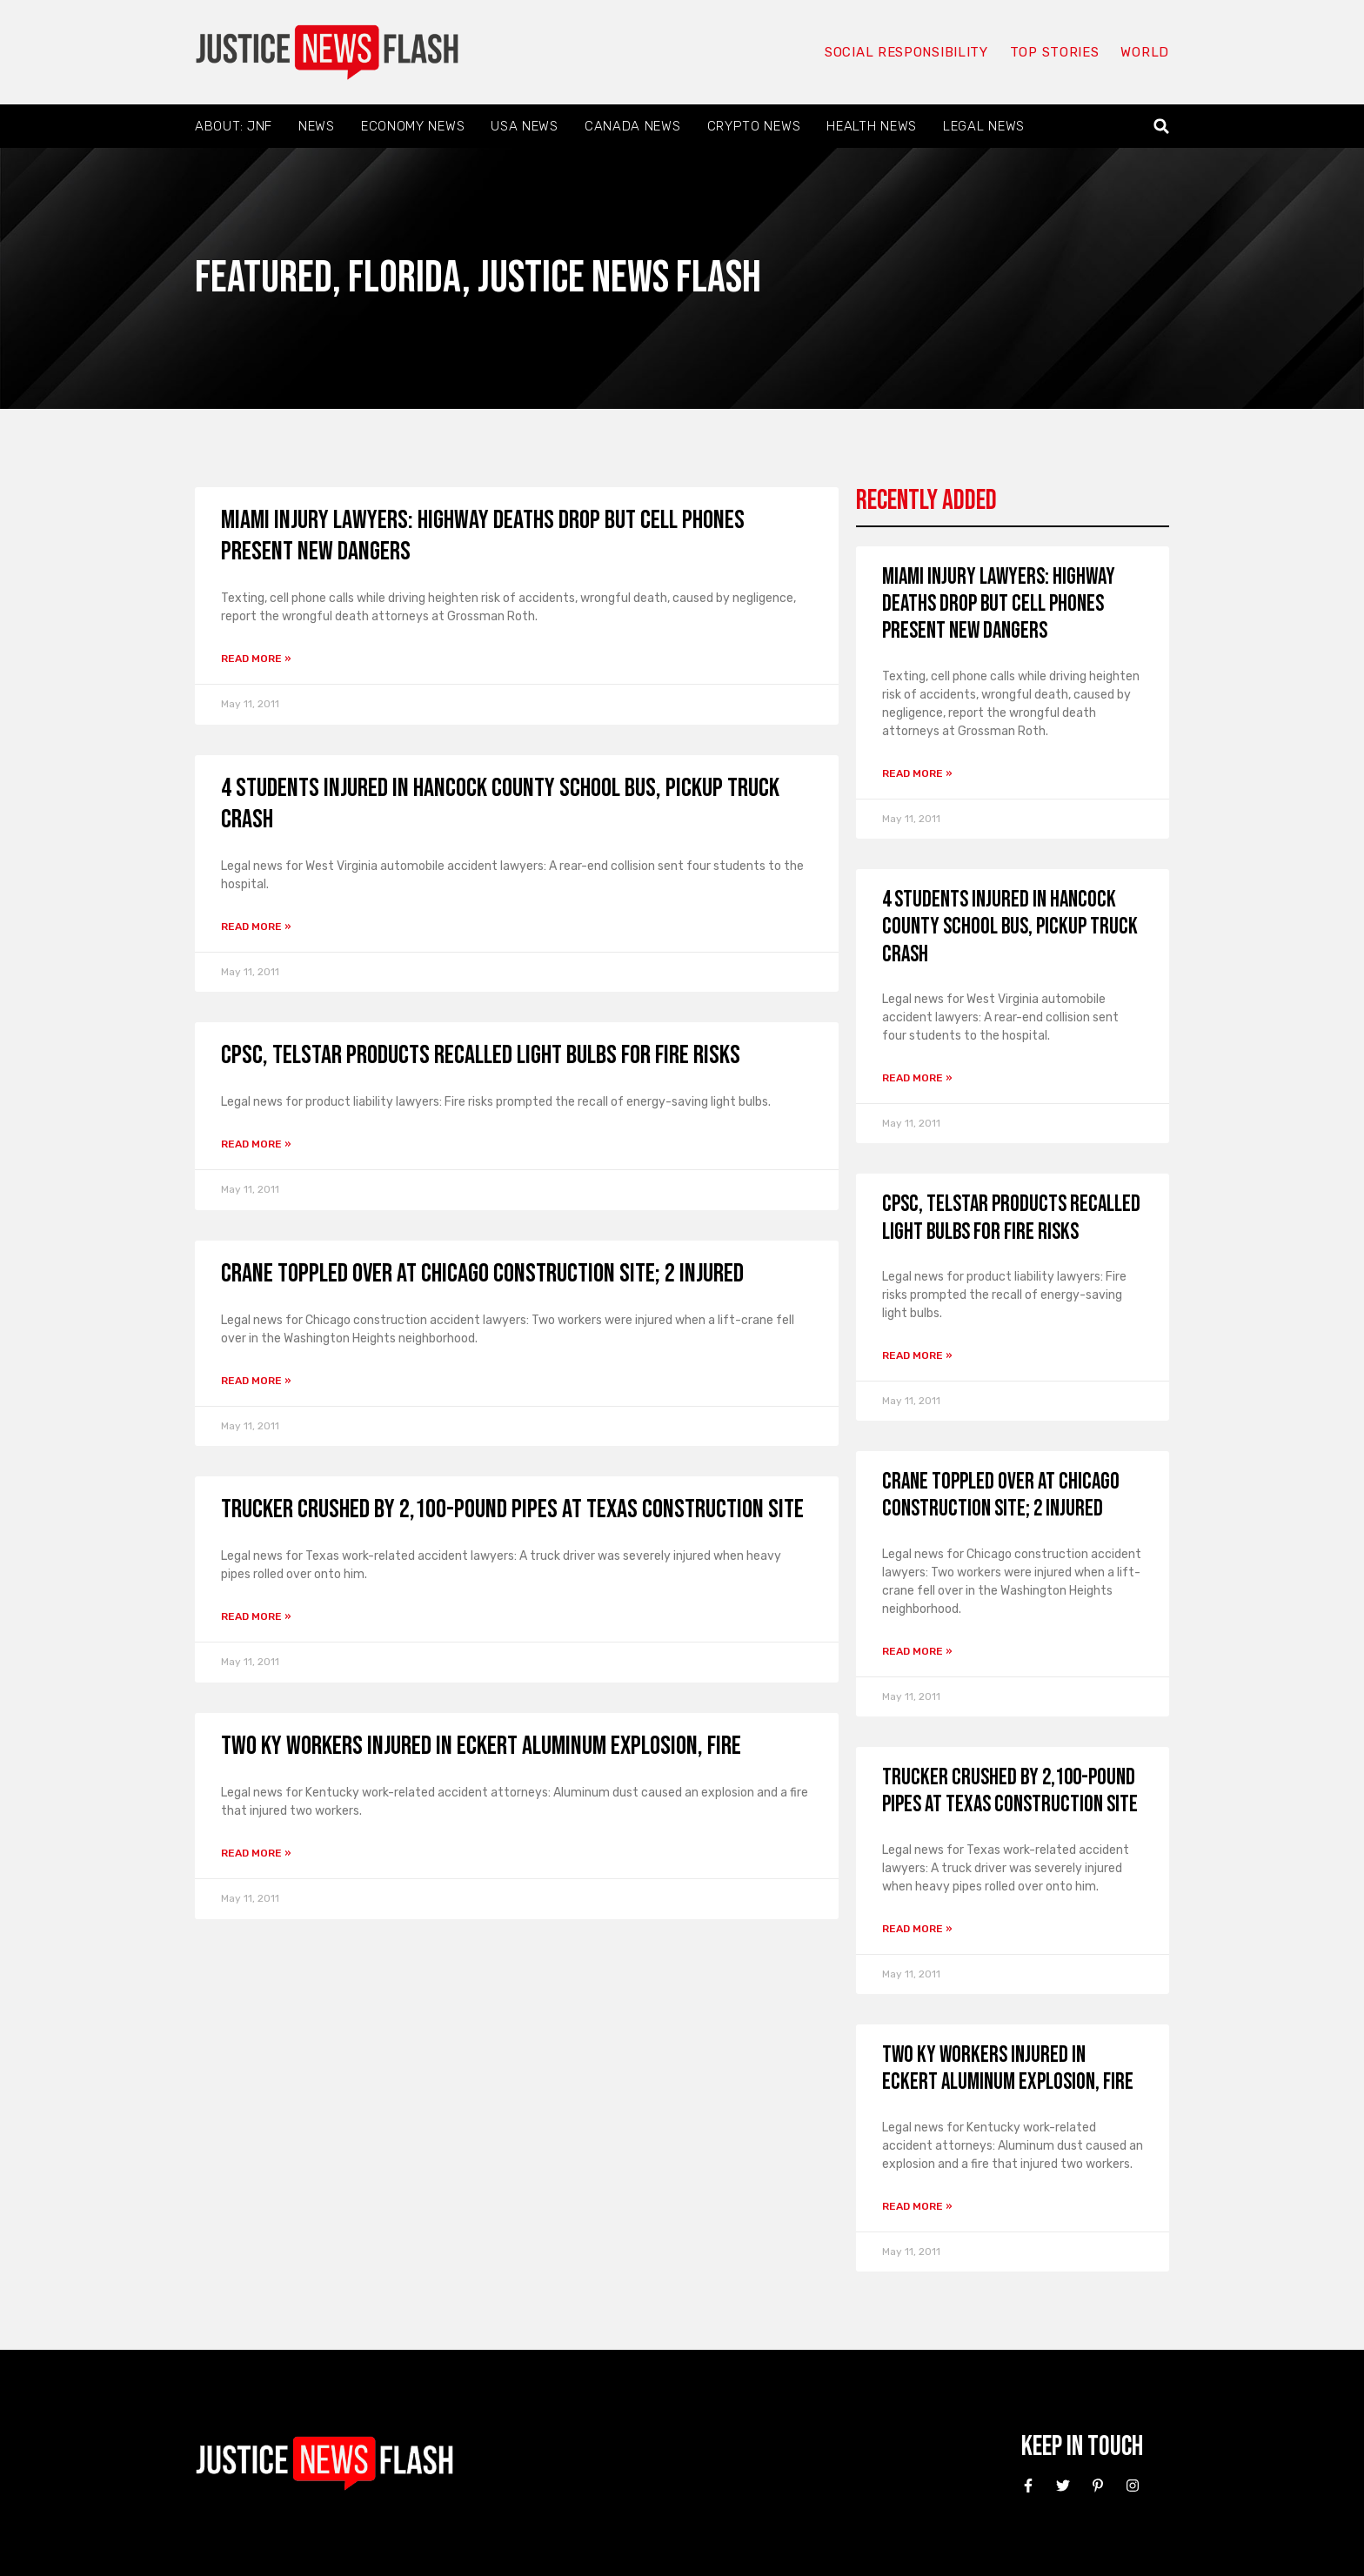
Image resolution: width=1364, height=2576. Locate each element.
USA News (524, 126)
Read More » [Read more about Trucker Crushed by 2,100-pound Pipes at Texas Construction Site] (256, 1616)
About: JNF (233, 126)
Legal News (984, 126)
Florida (405, 278)
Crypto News (754, 126)
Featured (263, 278)
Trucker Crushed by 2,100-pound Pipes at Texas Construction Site (512, 1509)
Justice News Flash (619, 278)
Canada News (633, 126)
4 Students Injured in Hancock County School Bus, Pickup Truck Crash (1010, 927)
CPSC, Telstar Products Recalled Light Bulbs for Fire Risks (480, 1055)
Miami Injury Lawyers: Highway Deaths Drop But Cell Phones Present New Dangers (998, 604)
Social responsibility (906, 52)
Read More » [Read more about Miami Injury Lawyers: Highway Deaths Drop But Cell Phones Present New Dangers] (256, 658)
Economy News (413, 126)
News (316, 126)
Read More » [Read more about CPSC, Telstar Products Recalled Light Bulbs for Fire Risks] (256, 1144)
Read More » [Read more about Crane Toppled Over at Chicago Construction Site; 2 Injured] (256, 1381)
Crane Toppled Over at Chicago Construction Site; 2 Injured (482, 1273)
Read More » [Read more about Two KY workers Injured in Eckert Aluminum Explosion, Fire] (256, 1853)
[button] (1162, 126)
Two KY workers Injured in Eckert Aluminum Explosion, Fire (481, 1746)
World (1144, 52)
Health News (871, 126)
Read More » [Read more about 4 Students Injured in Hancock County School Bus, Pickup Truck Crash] (256, 926)
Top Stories (1055, 52)
